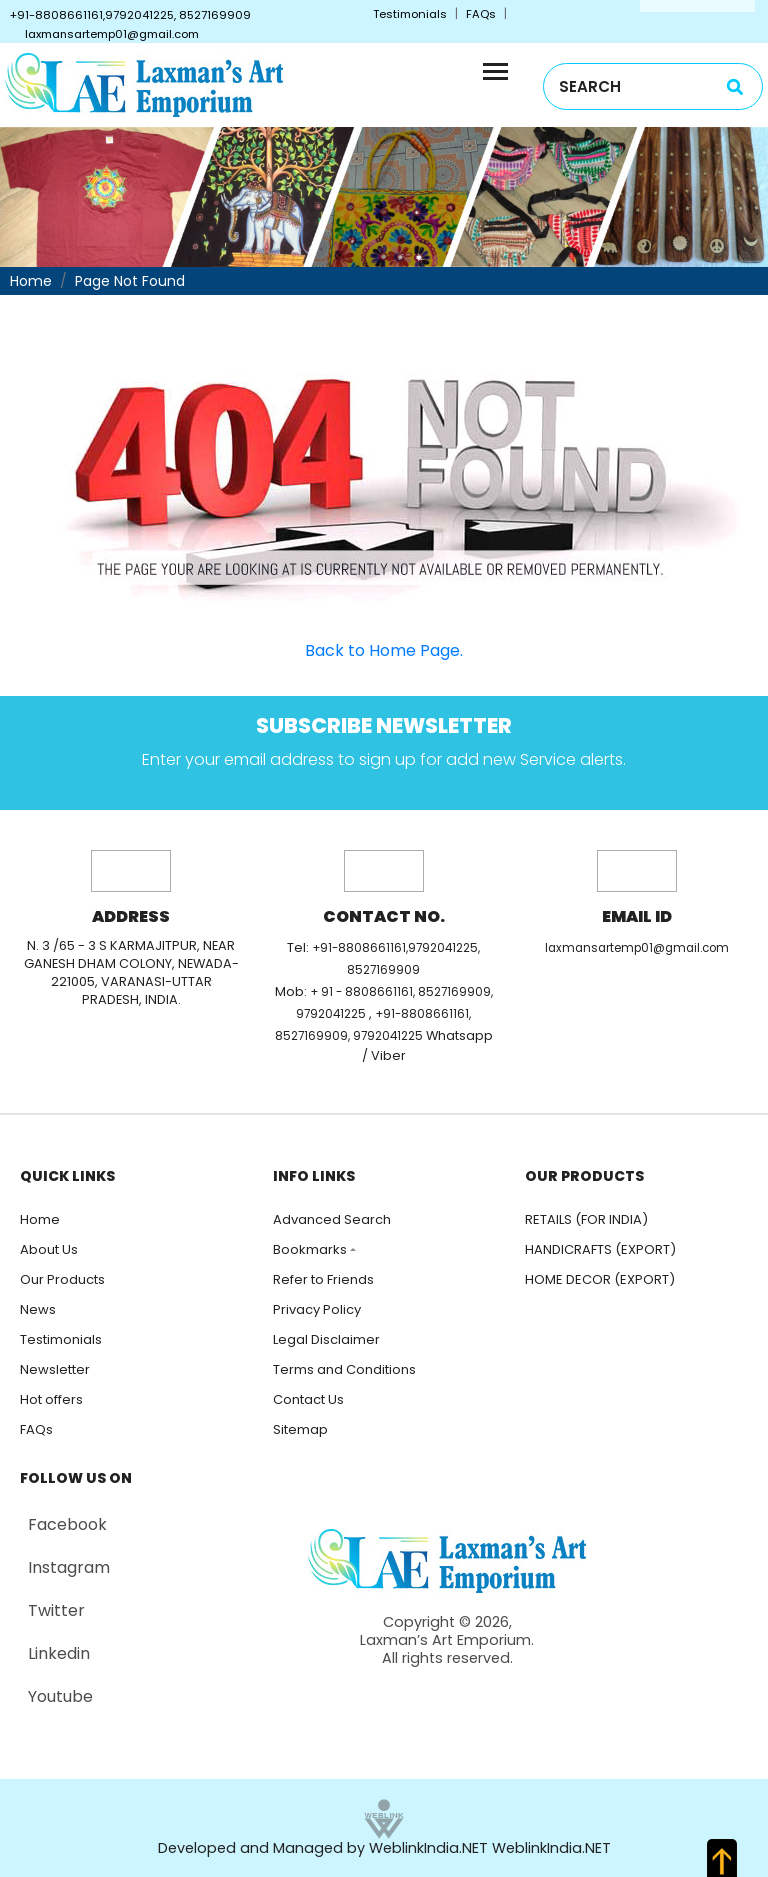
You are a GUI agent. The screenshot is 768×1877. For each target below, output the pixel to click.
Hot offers (51, 1399)
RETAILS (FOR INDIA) (586, 1219)
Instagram (69, 1567)
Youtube (60, 1696)
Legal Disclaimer (326, 1339)
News (38, 1309)
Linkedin (59, 1653)
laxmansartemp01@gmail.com (112, 34)
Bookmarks (310, 1249)
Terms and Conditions (344, 1369)
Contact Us (308, 1399)
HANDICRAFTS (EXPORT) (600, 1249)
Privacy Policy (317, 1309)
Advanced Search (332, 1219)
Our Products (62, 1279)
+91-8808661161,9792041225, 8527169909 (130, 15)
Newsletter (55, 1369)
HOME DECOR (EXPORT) (600, 1279)
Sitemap (300, 1429)
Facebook (67, 1524)
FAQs (481, 14)
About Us (49, 1249)
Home (31, 281)
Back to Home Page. (384, 650)
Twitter (56, 1610)
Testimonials (410, 14)
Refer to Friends (323, 1279)
